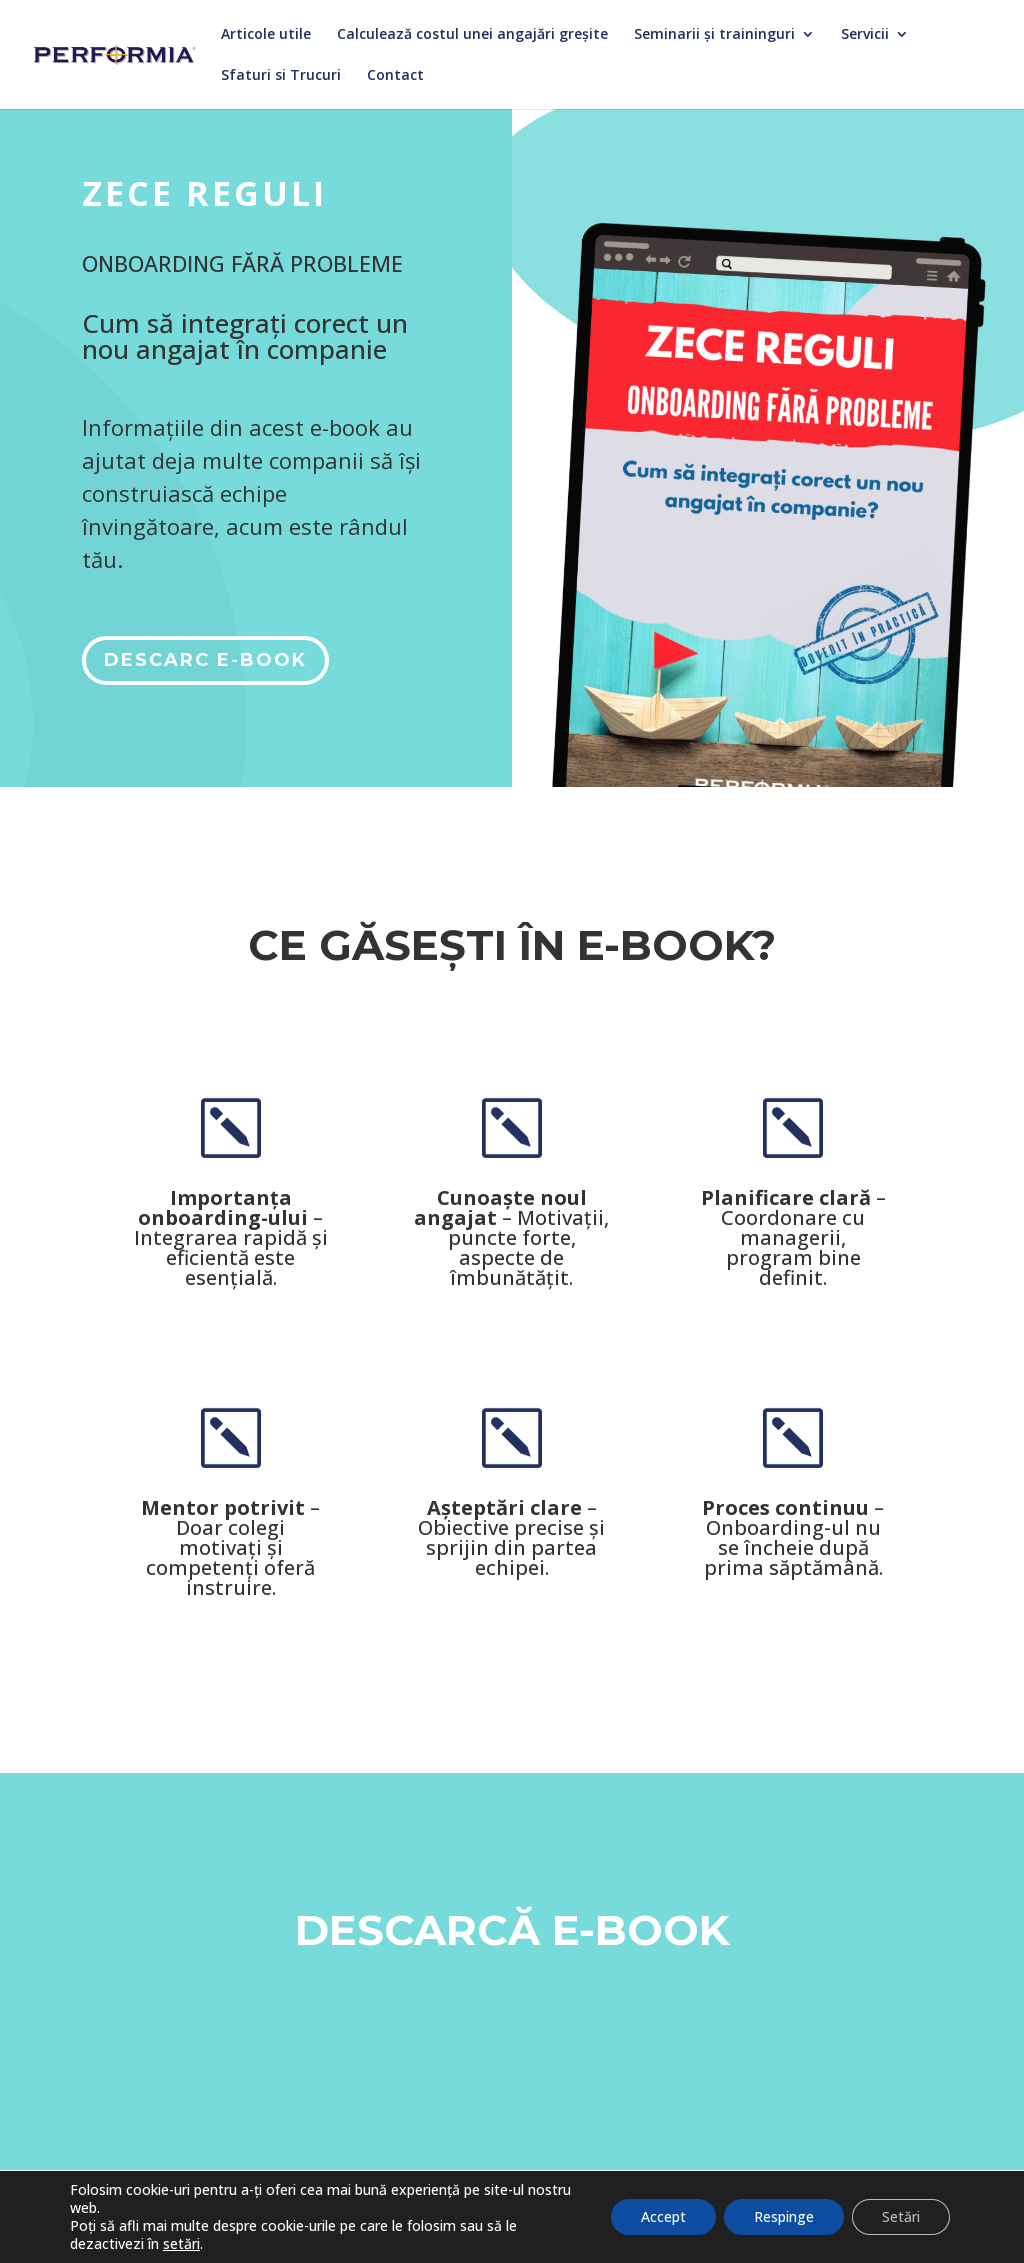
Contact (395, 76)
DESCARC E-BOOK (205, 660)
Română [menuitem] (523, 2211)
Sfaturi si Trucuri (281, 76)
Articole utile (266, 35)
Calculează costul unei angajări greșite (472, 35)
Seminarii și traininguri (714, 35)
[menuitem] (512, 2211)
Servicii (865, 35)
